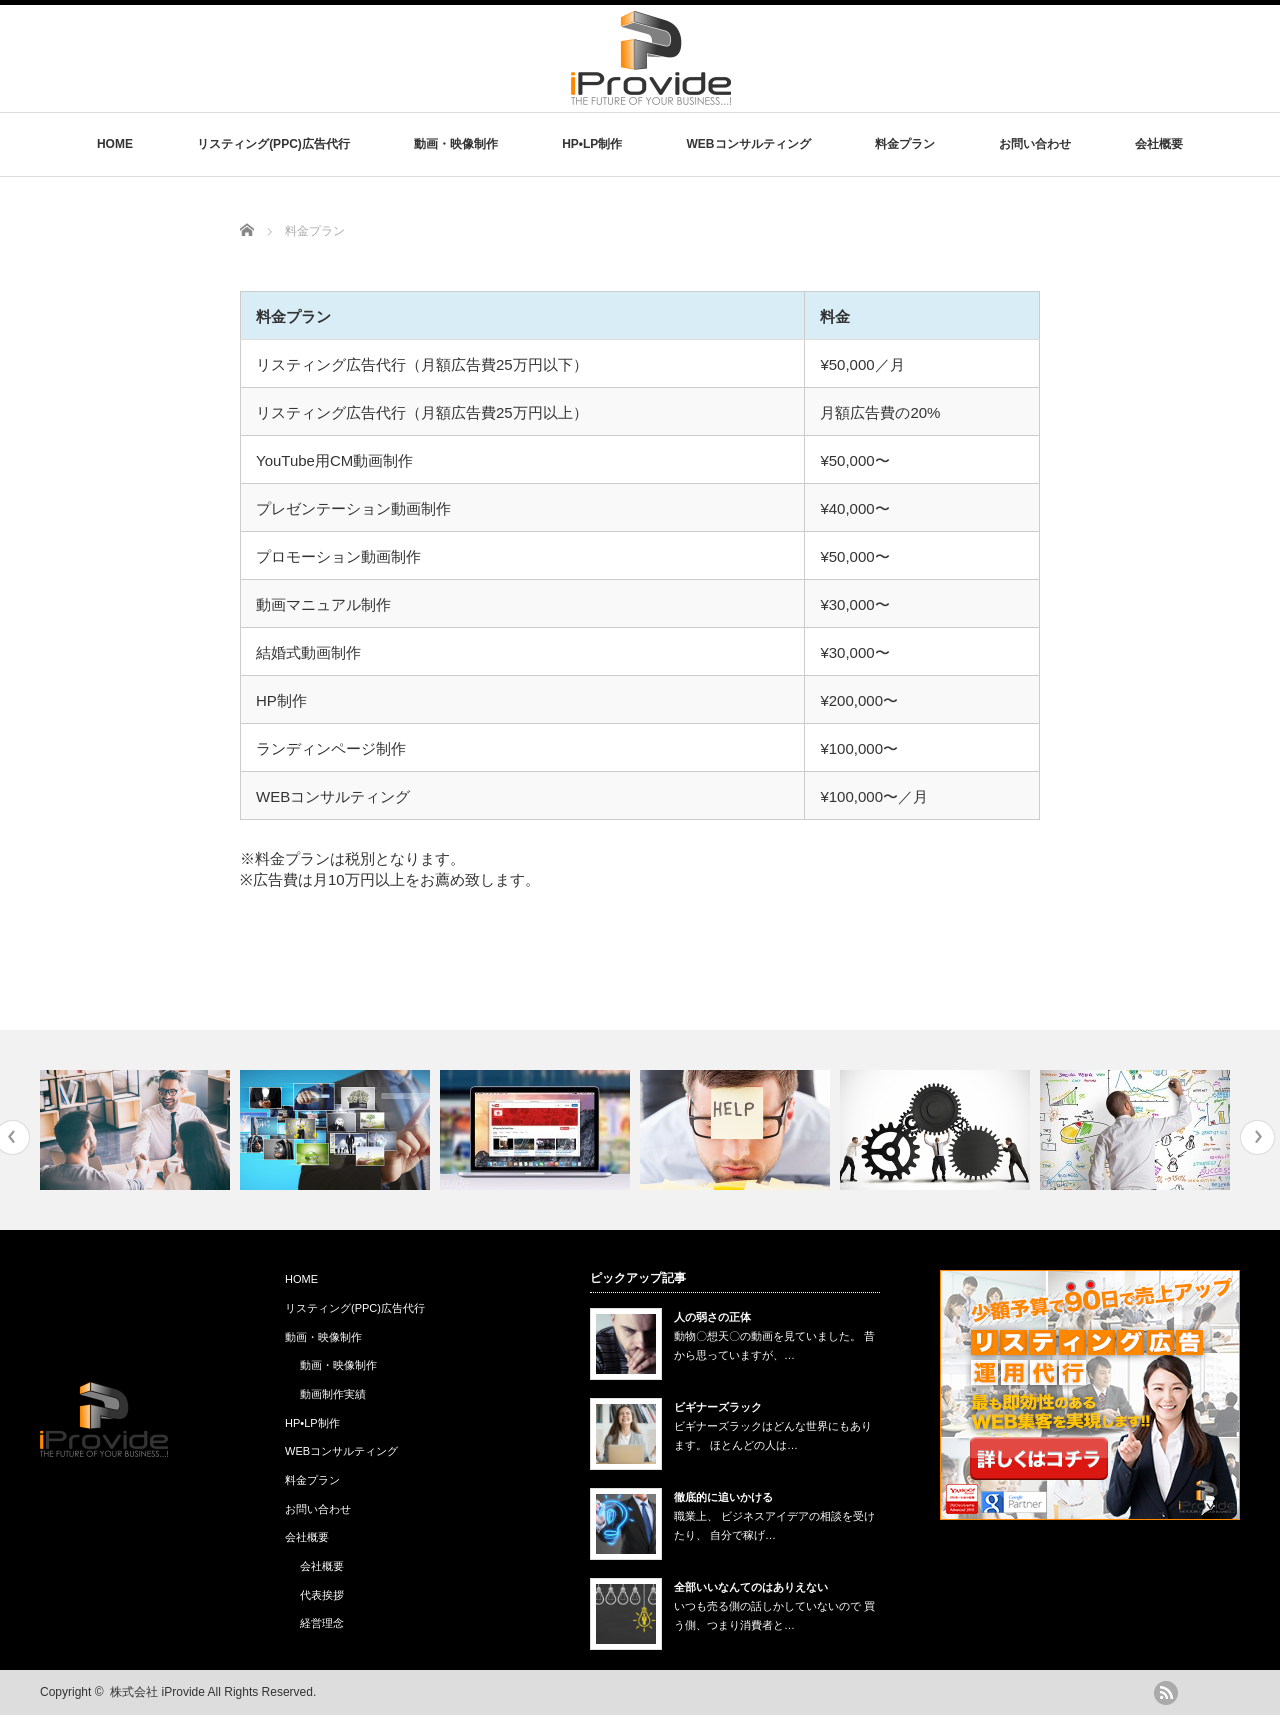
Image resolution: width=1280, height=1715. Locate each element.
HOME (115, 144)
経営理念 (322, 1623)
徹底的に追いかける (723, 1497)
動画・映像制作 (456, 144)
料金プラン (905, 144)
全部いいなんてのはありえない (751, 1587)
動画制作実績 (333, 1394)
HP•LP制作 (592, 144)
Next (1257, 1137)
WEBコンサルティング (749, 144)
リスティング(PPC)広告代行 (273, 144)
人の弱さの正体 (712, 1317)
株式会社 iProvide (157, 1692)
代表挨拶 (322, 1595)
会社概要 (1159, 144)
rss (1166, 1693)
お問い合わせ (1035, 144)
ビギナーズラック (718, 1407)
